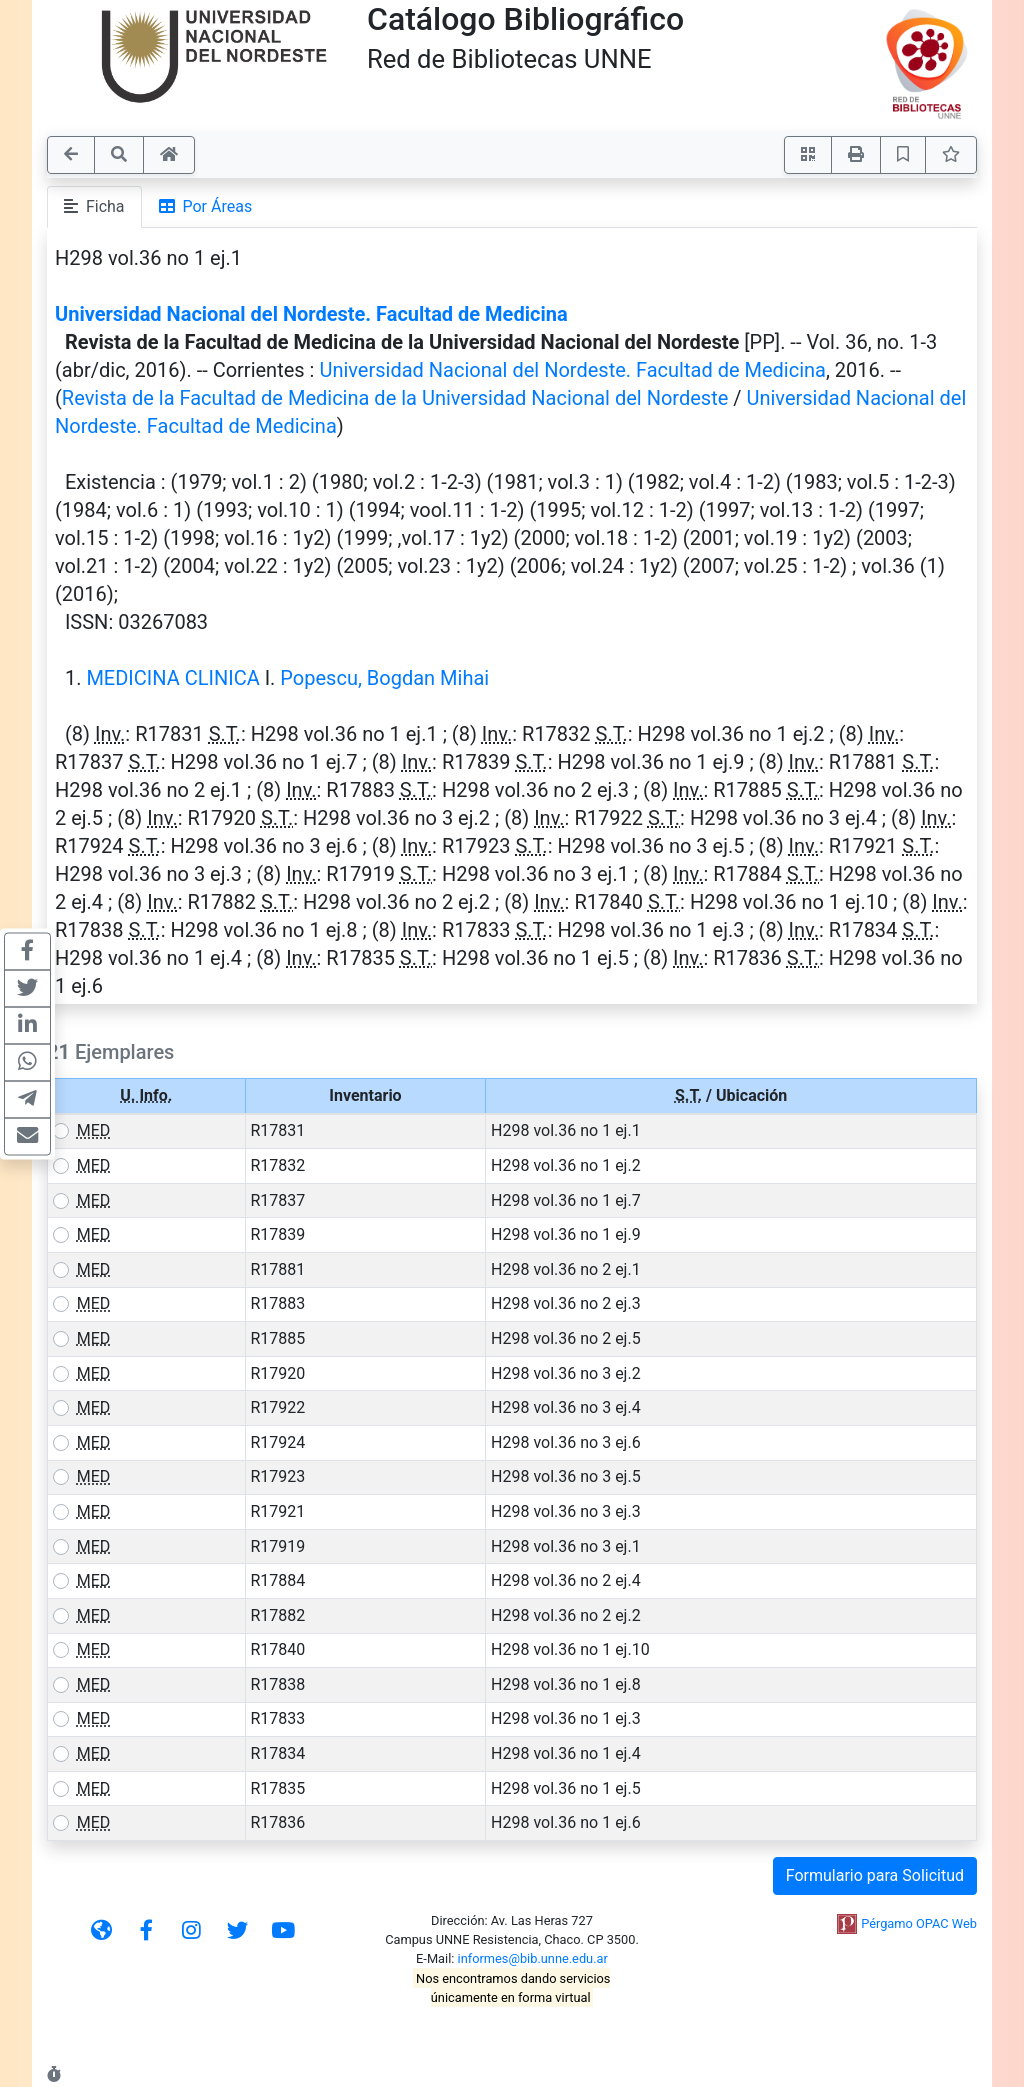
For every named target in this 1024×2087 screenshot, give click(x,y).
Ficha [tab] (94, 206)
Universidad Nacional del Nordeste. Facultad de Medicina (311, 314)
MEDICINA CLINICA (172, 678)
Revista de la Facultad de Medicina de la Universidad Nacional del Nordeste (395, 398)
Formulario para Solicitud (875, 1875)
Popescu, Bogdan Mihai (384, 678)
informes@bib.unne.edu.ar (533, 1958)
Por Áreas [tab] (206, 206)
